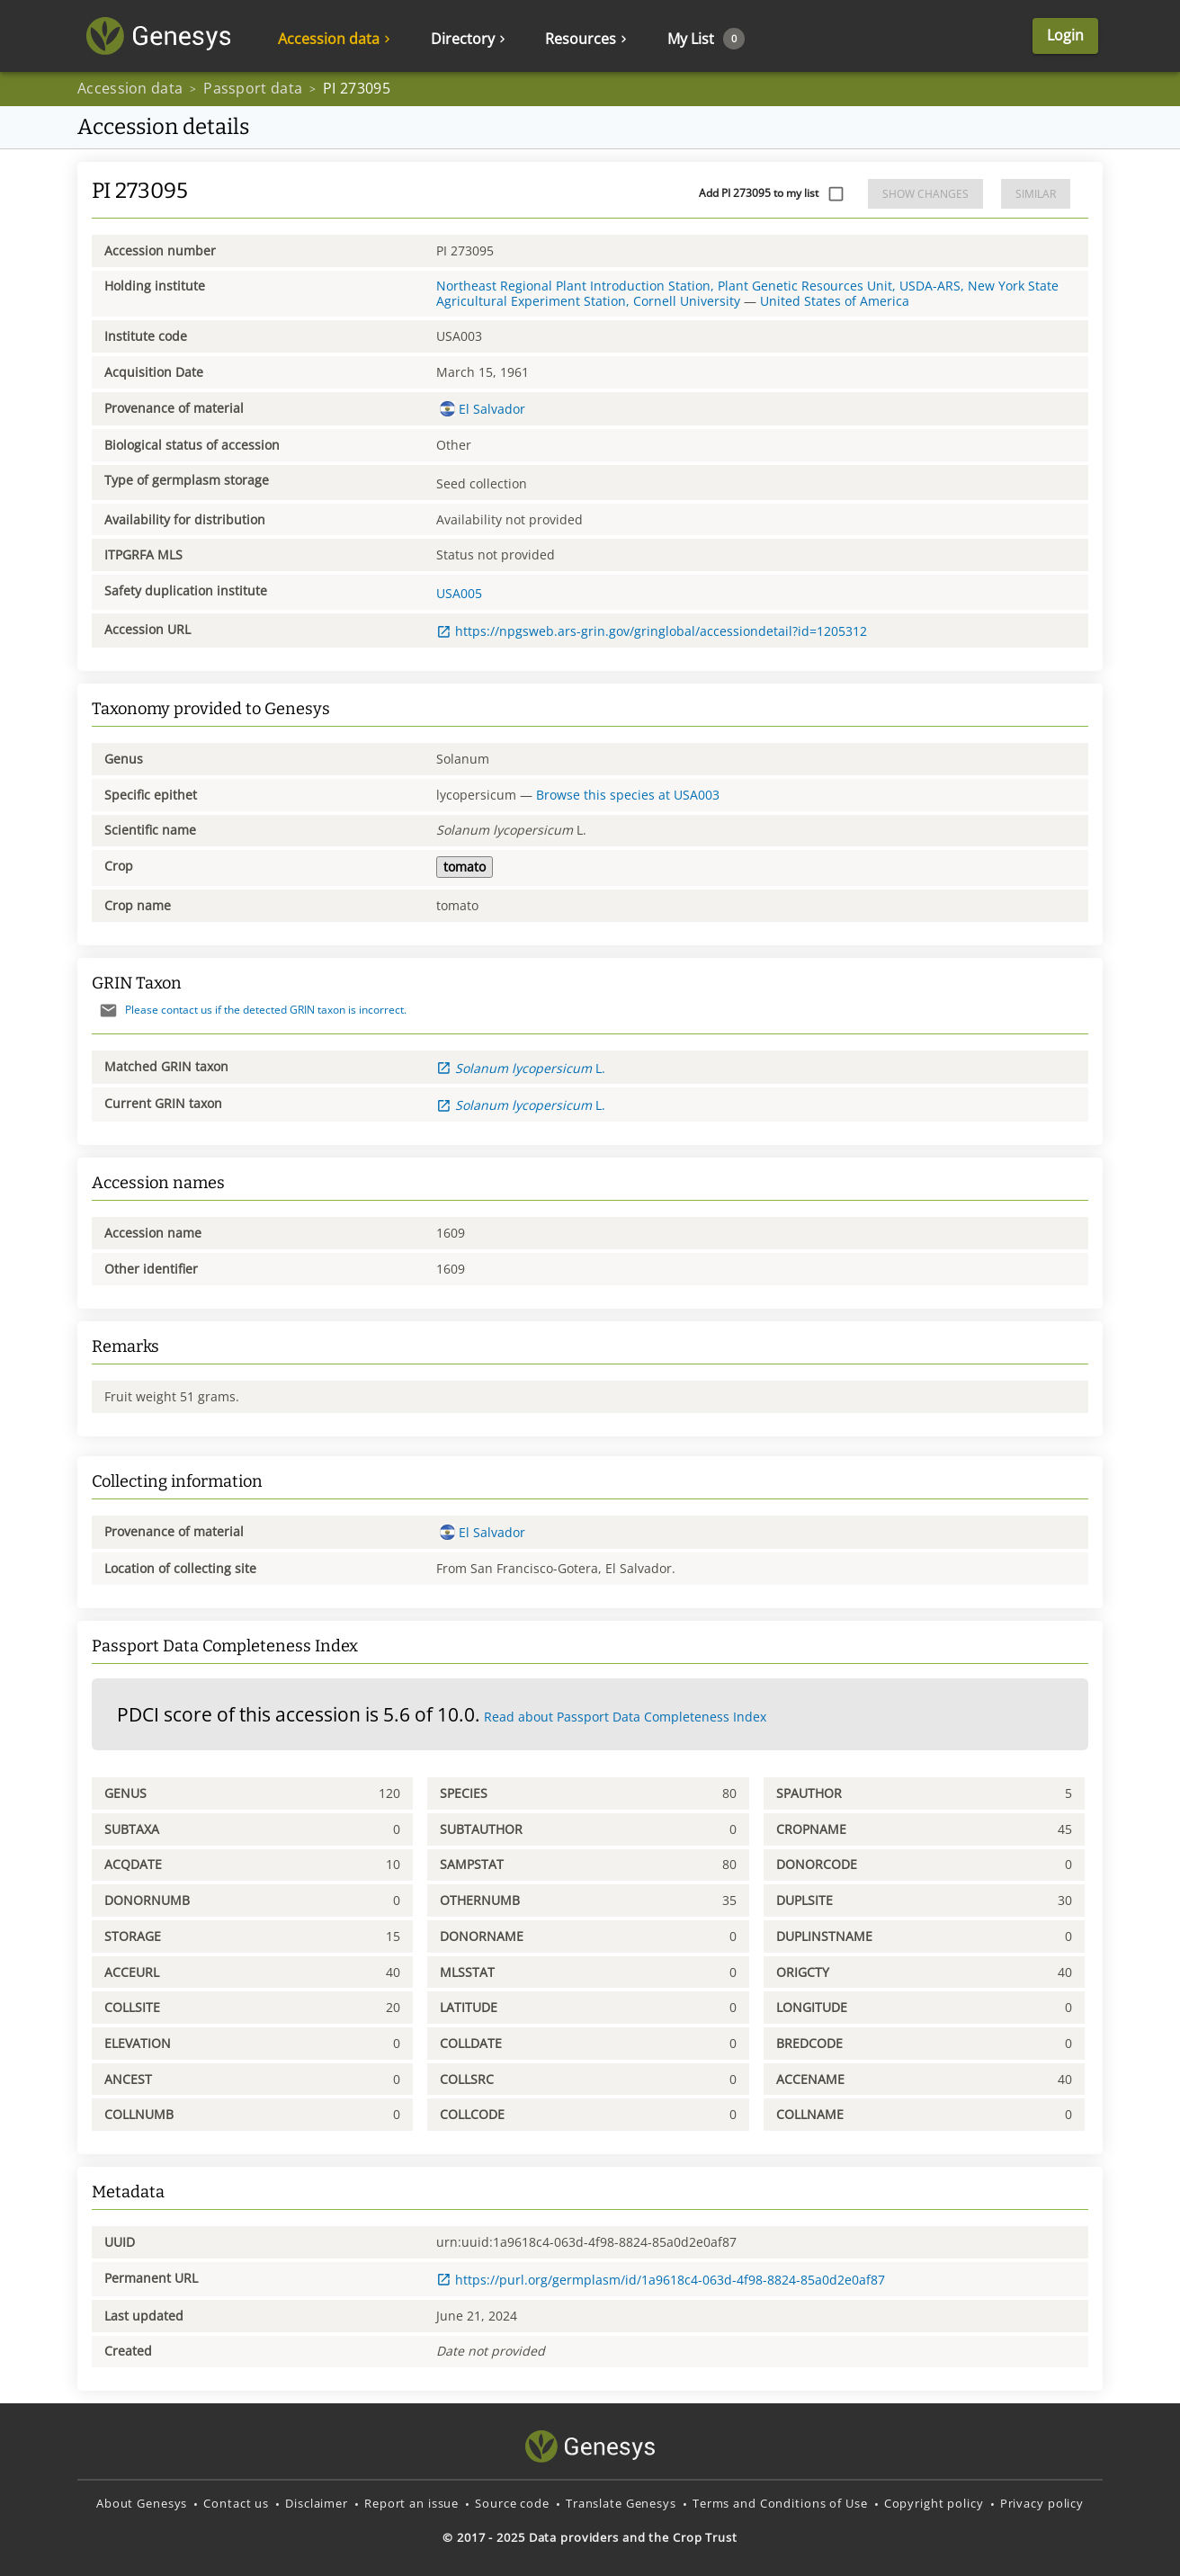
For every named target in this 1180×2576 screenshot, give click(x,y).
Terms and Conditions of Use (780, 2503)
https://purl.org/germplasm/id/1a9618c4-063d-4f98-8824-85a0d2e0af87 (660, 2279)
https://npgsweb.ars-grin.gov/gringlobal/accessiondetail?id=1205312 (651, 631)
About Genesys (141, 2503)
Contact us (236, 2503)
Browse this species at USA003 (628, 794)
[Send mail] (108, 1010)
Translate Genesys (621, 2503)
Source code (512, 2503)
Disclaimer (316, 2503)
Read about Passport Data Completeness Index (625, 1716)
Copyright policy (934, 2503)
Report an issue (411, 2503)
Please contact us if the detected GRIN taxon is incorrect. (249, 1009)
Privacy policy (1042, 2503)
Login (1065, 35)
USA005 (459, 593)
